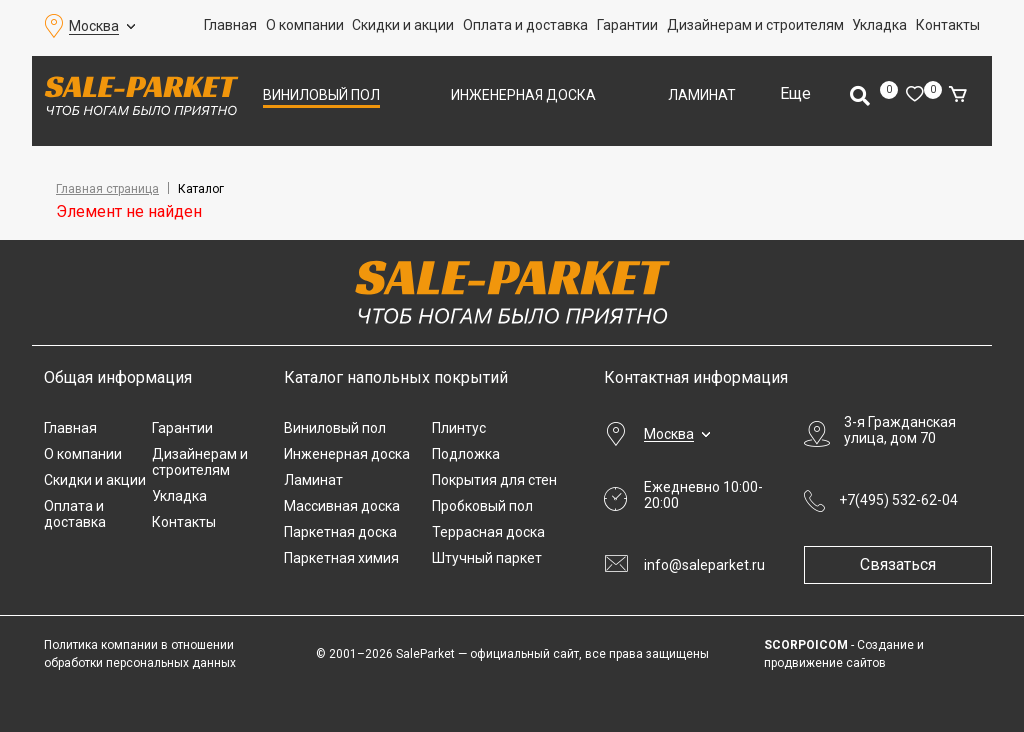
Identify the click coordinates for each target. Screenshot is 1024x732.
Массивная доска (342, 506)
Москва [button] (94, 26)
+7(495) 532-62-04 (898, 500)
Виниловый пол (321, 95)
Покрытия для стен (494, 480)
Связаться (904, 564)
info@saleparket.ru (704, 565)
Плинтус (459, 428)
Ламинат (702, 95)
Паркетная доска (340, 532)
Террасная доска (488, 532)
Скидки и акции (403, 25)
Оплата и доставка (525, 25)
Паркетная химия (341, 558)
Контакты (948, 25)
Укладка (879, 25)
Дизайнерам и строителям (755, 25)
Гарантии (627, 25)
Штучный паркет (487, 558)
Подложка (466, 454)
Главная (230, 25)
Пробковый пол (482, 506)
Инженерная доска (523, 95)
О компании (305, 25)
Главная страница (107, 189)
